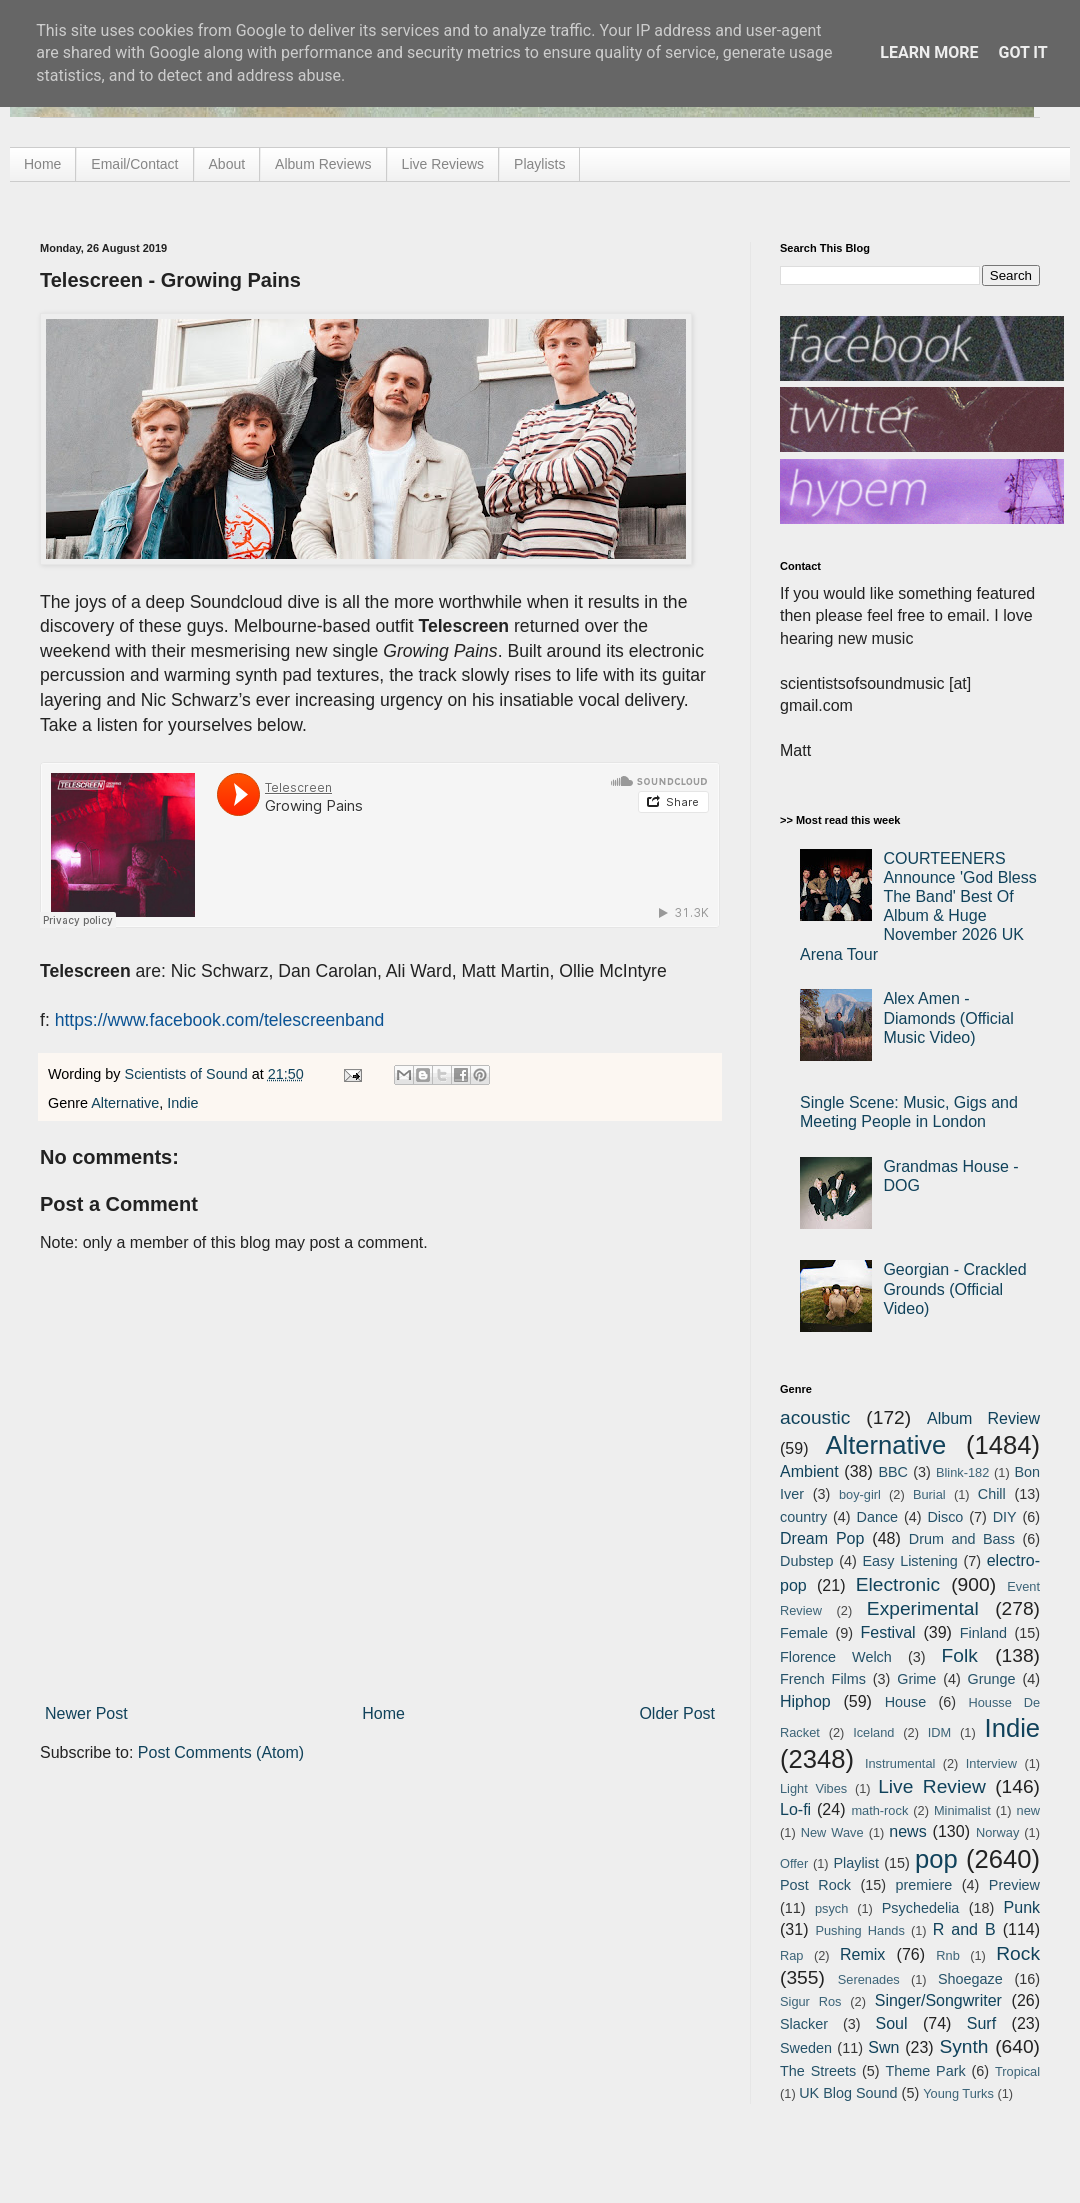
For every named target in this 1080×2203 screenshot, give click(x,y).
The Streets (818, 2071)
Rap (791, 1955)
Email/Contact (134, 164)
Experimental (923, 1608)
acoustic (815, 1417)
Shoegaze (970, 1979)
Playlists (539, 164)
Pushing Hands (859, 1930)
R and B (964, 1929)
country (803, 1517)
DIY (1005, 1517)
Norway (997, 1832)
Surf (981, 2023)
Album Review (983, 1418)
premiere (924, 1885)
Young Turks (958, 2093)
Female (804, 1633)
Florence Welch (836, 1657)
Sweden (806, 2048)
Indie (182, 1103)
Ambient (809, 1471)
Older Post (677, 1713)
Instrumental (900, 1763)
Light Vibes (813, 1788)
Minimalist (962, 1810)
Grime (916, 1679)
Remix (862, 1954)
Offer (794, 1863)
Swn (883, 2047)
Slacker (804, 2024)
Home (42, 164)
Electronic (898, 1584)
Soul (892, 2023)
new (1028, 1810)
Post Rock (815, 1885)
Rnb (947, 1955)
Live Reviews (443, 164)
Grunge (992, 1679)
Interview (991, 1763)
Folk (960, 1655)
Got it (1022, 52)
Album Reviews (323, 164)
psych (831, 1908)
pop (936, 1859)
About (227, 164)
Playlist (856, 1863)
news (907, 1831)
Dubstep (807, 1561)
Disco (945, 1517)
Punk (1022, 1907)
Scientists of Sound (188, 1074)
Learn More (929, 52)
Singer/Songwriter (938, 2000)
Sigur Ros (810, 2001)
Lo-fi (795, 1809)
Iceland (873, 1732)
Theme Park (926, 2071)
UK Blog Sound (848, 2093)
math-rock (879, 1810)
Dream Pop (822, 1538)
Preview (1014, 1885)
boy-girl (860, 1494)
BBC (893, 1472)
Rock (1018, 1953)
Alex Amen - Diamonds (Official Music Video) (948, 1017)
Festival (887, 1632)
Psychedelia (921, 1908)
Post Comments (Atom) (221, 1752)
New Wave (832, 1832)
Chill (992, 1494)
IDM (939, 1732)
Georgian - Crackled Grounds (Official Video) (954, 1288)
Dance (877, 1517)
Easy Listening (910, 1561)
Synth (963, 2046)
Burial (929, 1494)
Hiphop (805, 1701)
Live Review (932, 1786)
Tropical (1017, 2071)
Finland (983, 1633)
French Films (823, 1679)
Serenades (869, 1979)
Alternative (125, 1103)
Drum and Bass (962, 1539)
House (906, 1702)
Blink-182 (962, 1472)
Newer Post (86, 1713)
